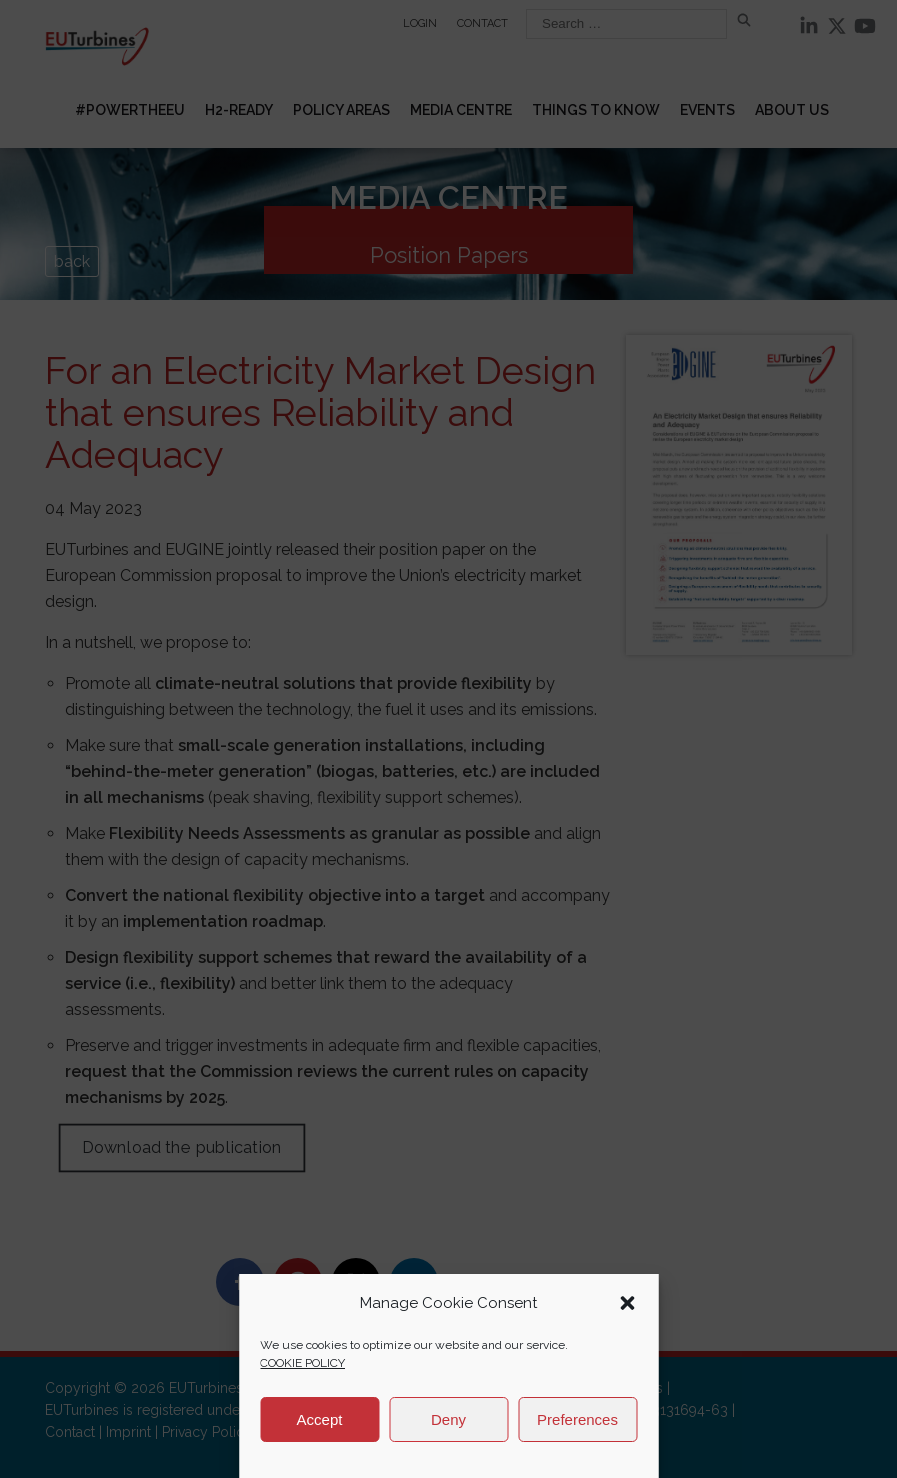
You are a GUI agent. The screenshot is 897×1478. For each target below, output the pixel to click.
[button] (627, 1303)
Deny (448, 1419)
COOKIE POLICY (302, 1363)
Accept (320, 1419)
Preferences (577, 1419)
